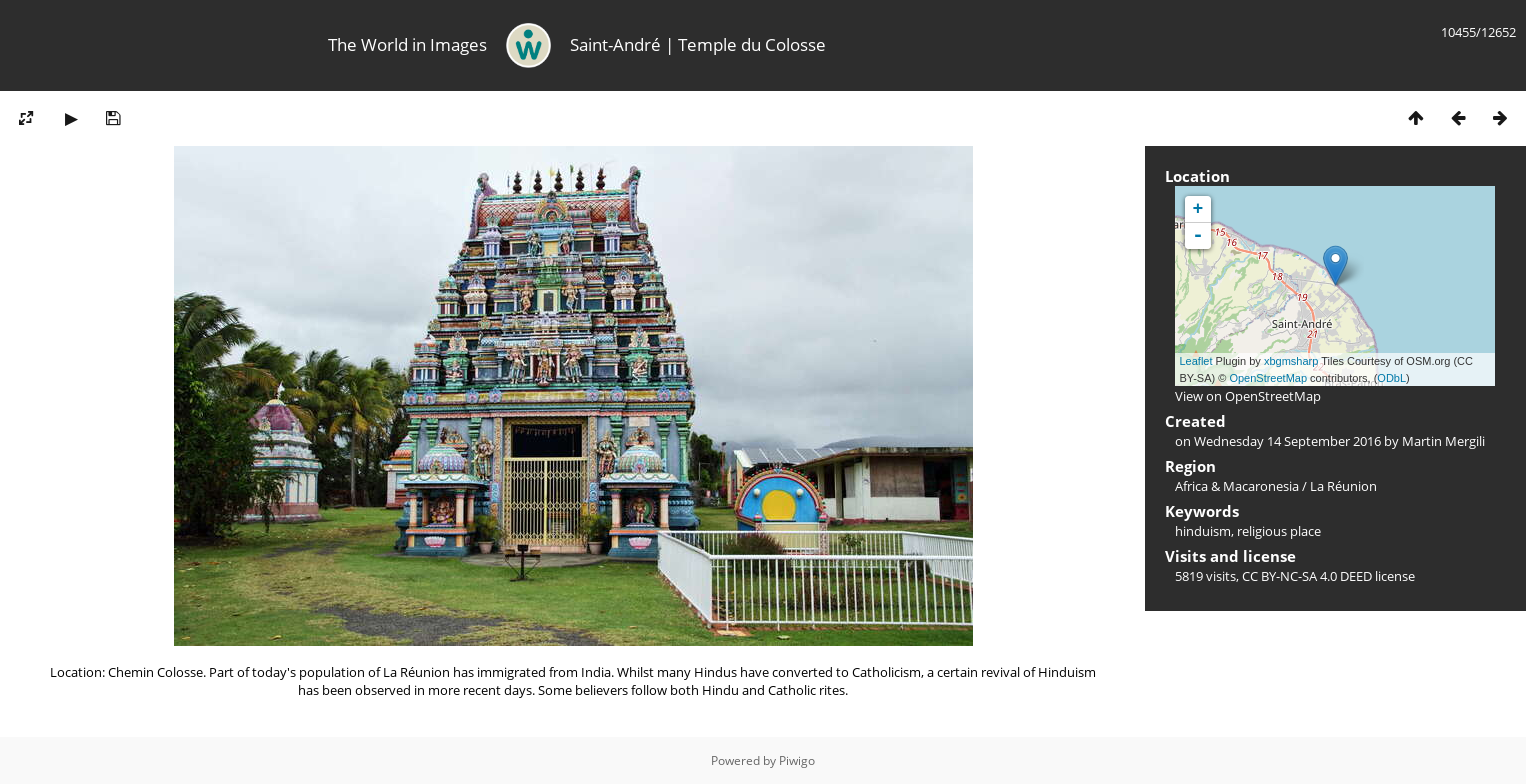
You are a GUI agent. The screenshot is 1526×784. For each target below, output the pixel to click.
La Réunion (1343, 486)
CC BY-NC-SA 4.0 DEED (1307, 576)
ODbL (1391, 378)
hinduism (1203, 531)
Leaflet (1196, 361)
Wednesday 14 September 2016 (1287, 441)
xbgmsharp (1291, 361)
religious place (1279, 531)
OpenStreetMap (1268, 378)
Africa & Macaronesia (1237, 486)
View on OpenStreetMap (1248, 396)
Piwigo (797, 760)
